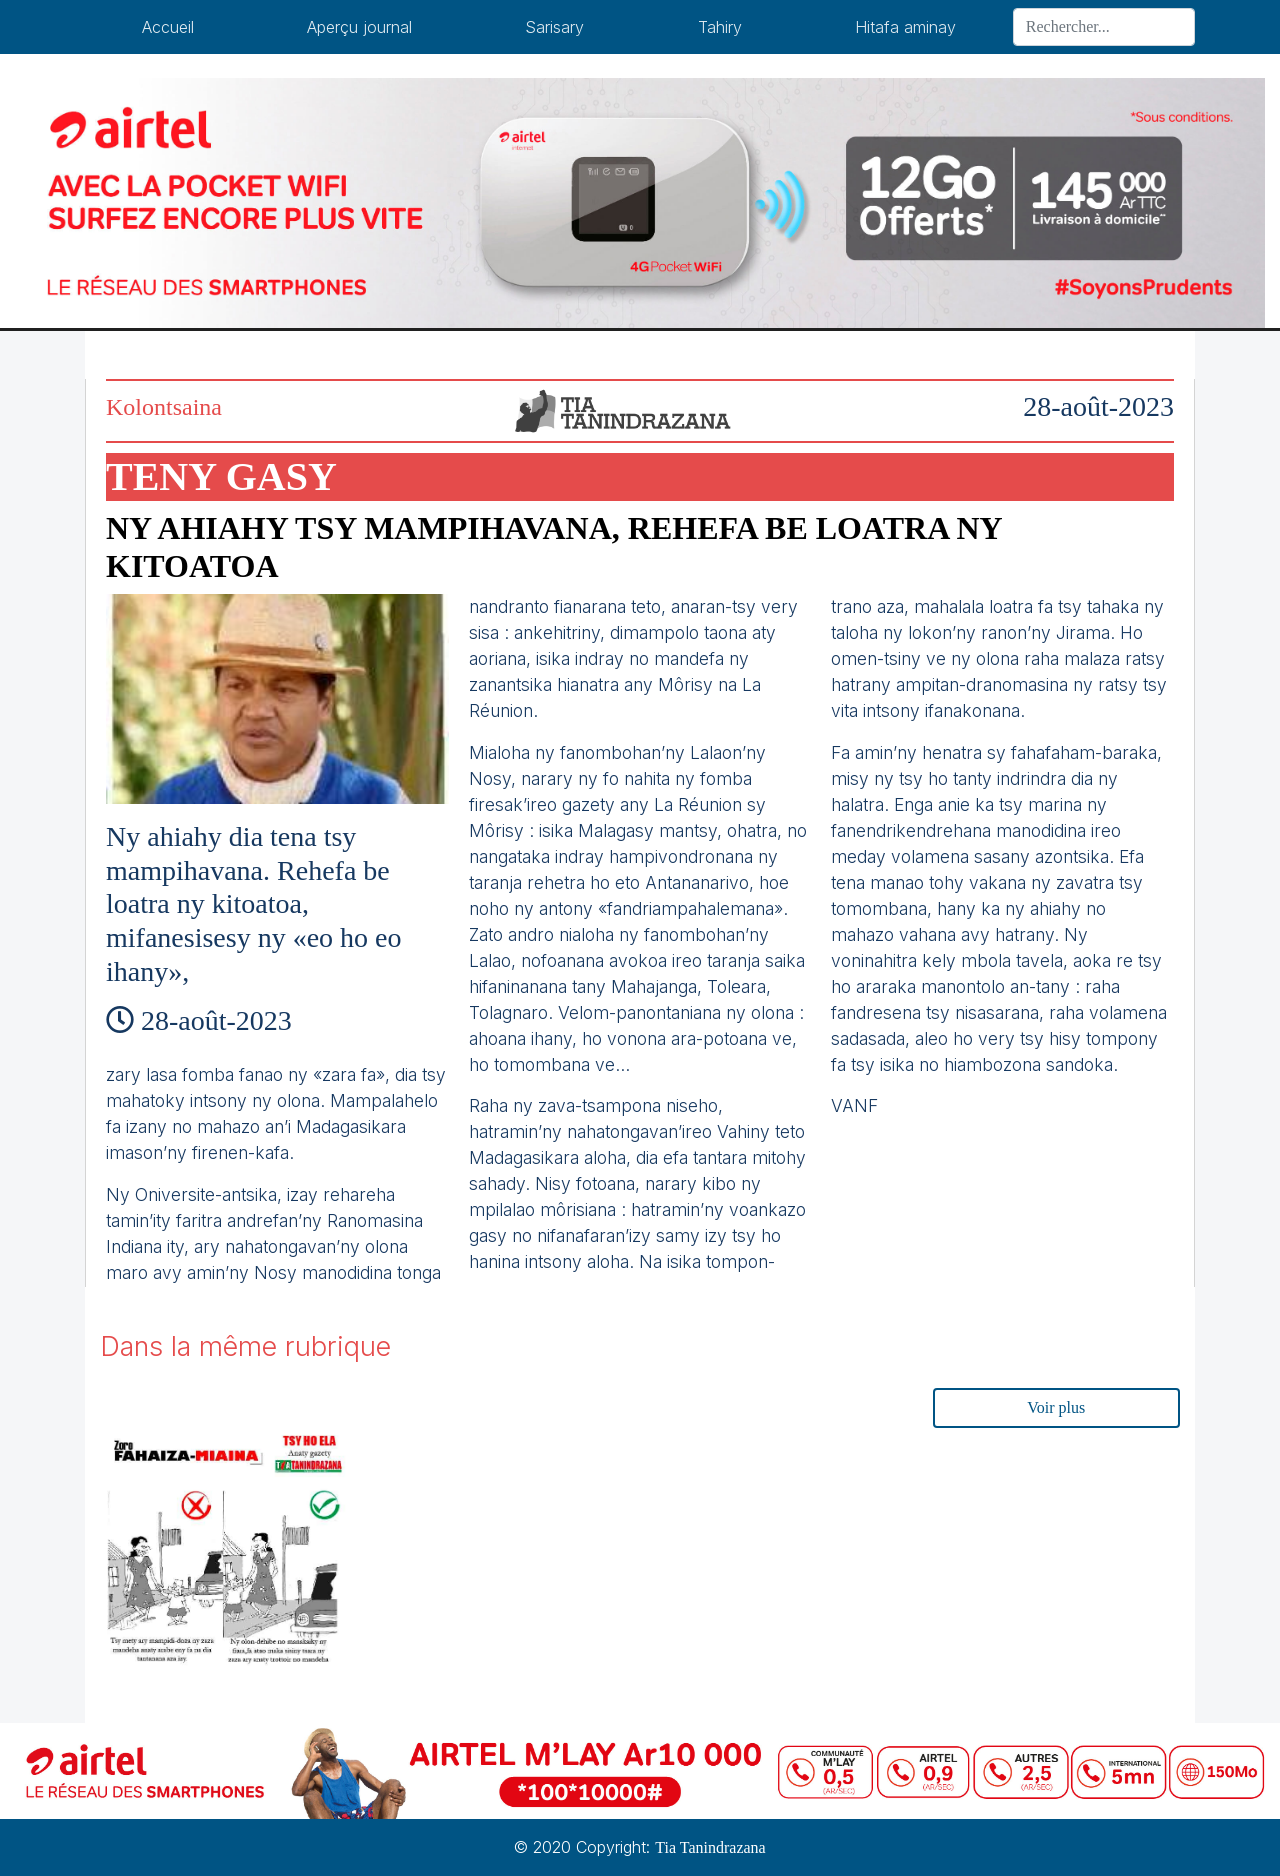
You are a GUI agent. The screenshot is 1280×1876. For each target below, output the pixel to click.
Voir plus (1056, 1407)
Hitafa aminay (905, 27)
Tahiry (720, 27)
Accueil (168, 27)
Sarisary (554, 27)
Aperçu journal (359, 27)
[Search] (1104, 27)
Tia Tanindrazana (710, 1847)
